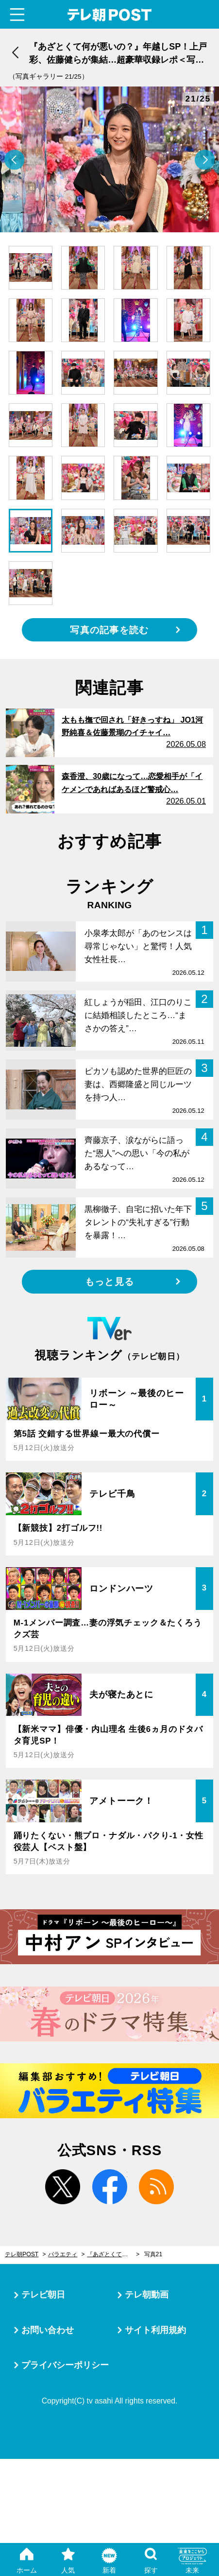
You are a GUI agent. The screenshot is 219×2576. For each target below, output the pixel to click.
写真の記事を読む (109, 630)
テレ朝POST (109, 14)
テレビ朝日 (43, 2294)
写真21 (153, 2254)
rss (156, 2186)
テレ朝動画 (146, 2294)
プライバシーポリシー (65, 2365)
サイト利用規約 (155, 2330)
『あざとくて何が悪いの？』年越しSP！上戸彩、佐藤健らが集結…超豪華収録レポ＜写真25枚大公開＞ (113, 2254)
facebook (109, 2186)
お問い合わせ (47, 2330)
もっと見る (109, 1282)
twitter (62, 2186)
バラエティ (62, 2254)
